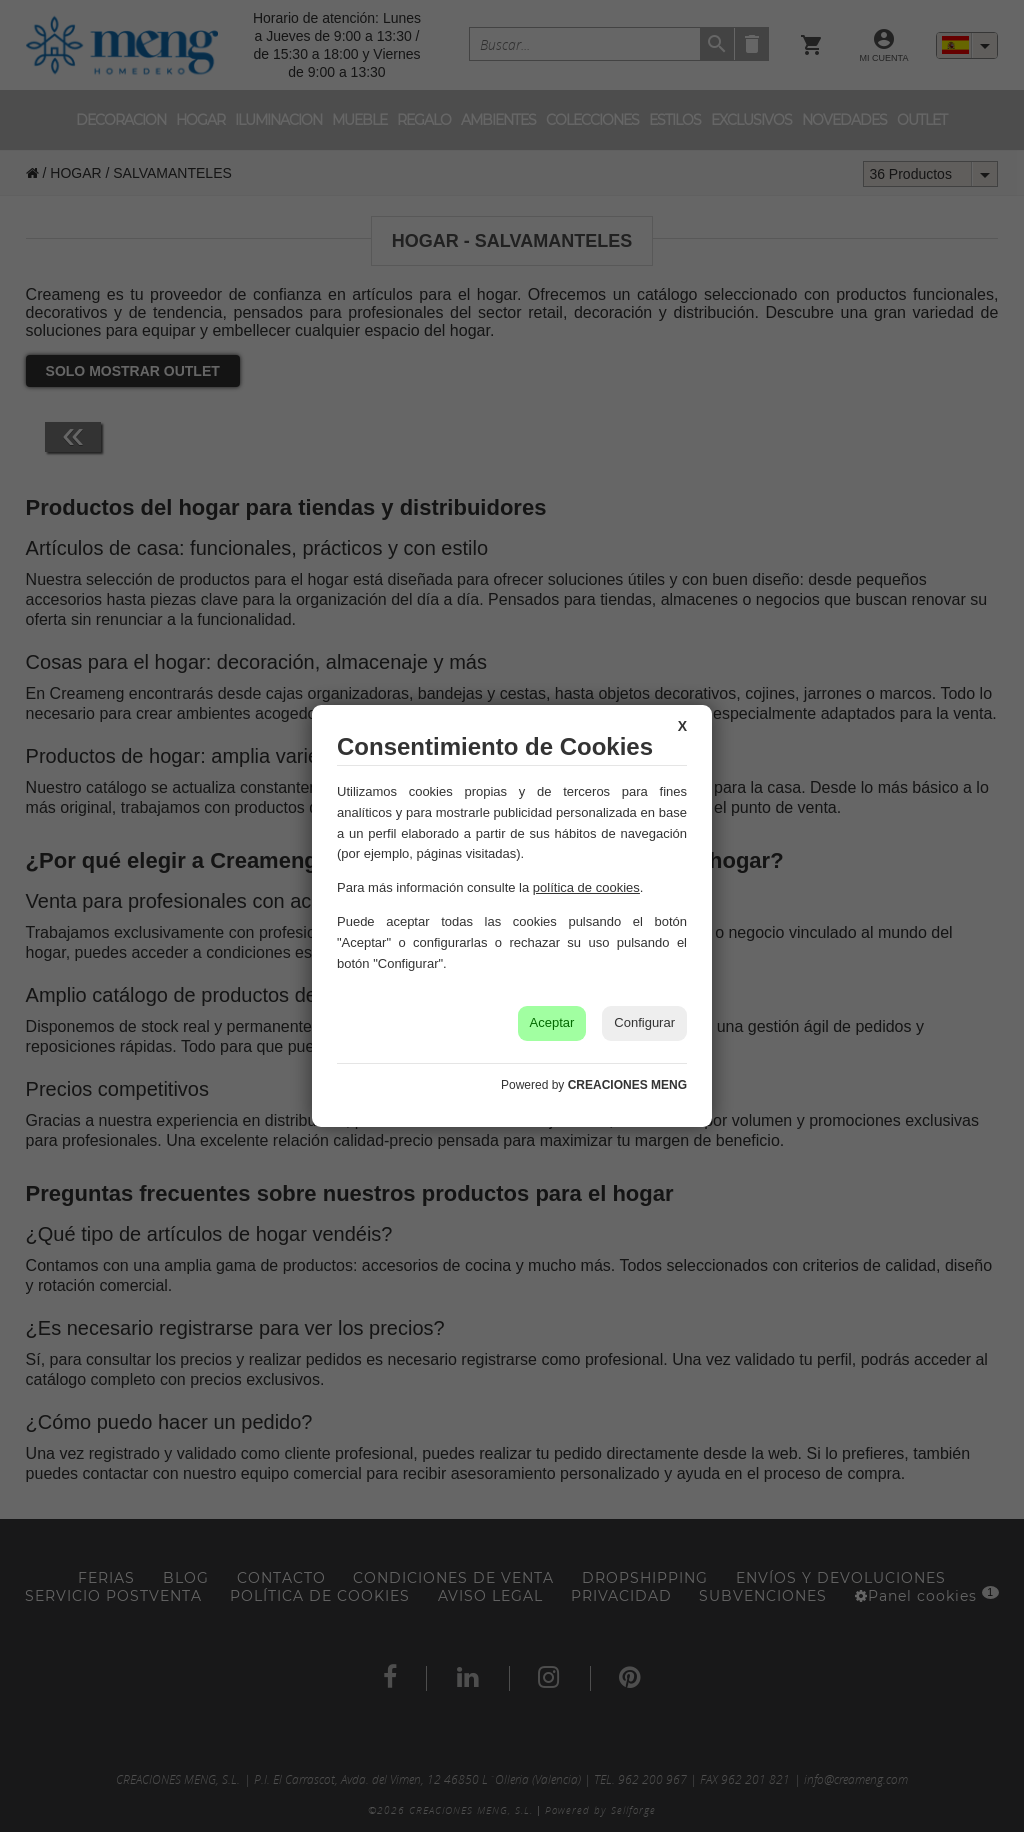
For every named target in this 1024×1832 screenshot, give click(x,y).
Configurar (644, 1022)
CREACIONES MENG (627, 1085)
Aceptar (552, 1022)
